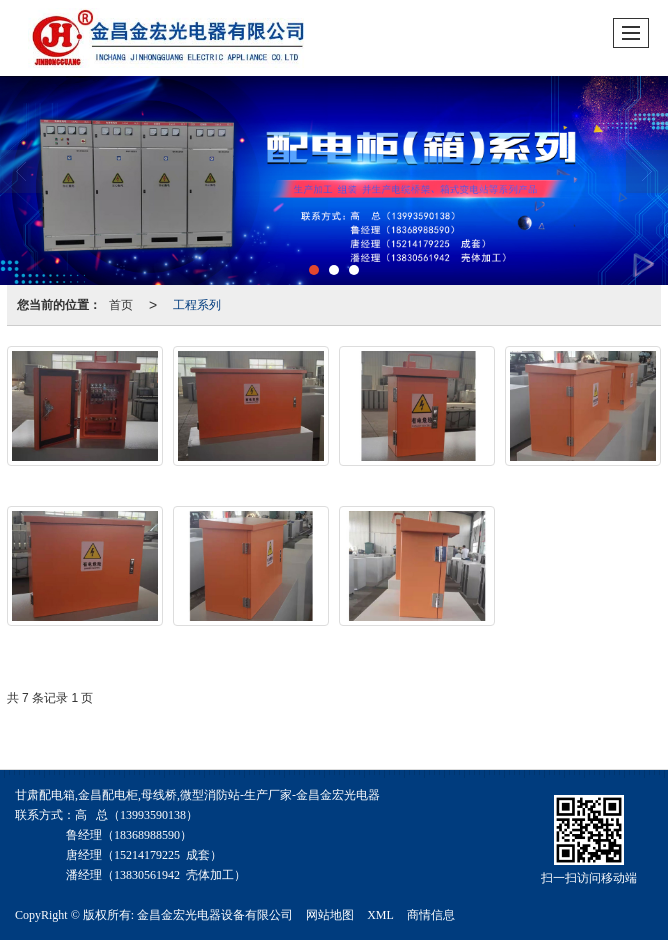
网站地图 (330, 915)
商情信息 (431, 915)
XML (380, 915)
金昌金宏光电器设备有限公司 (215, 915)
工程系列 (197, 305)
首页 (121, 305)
